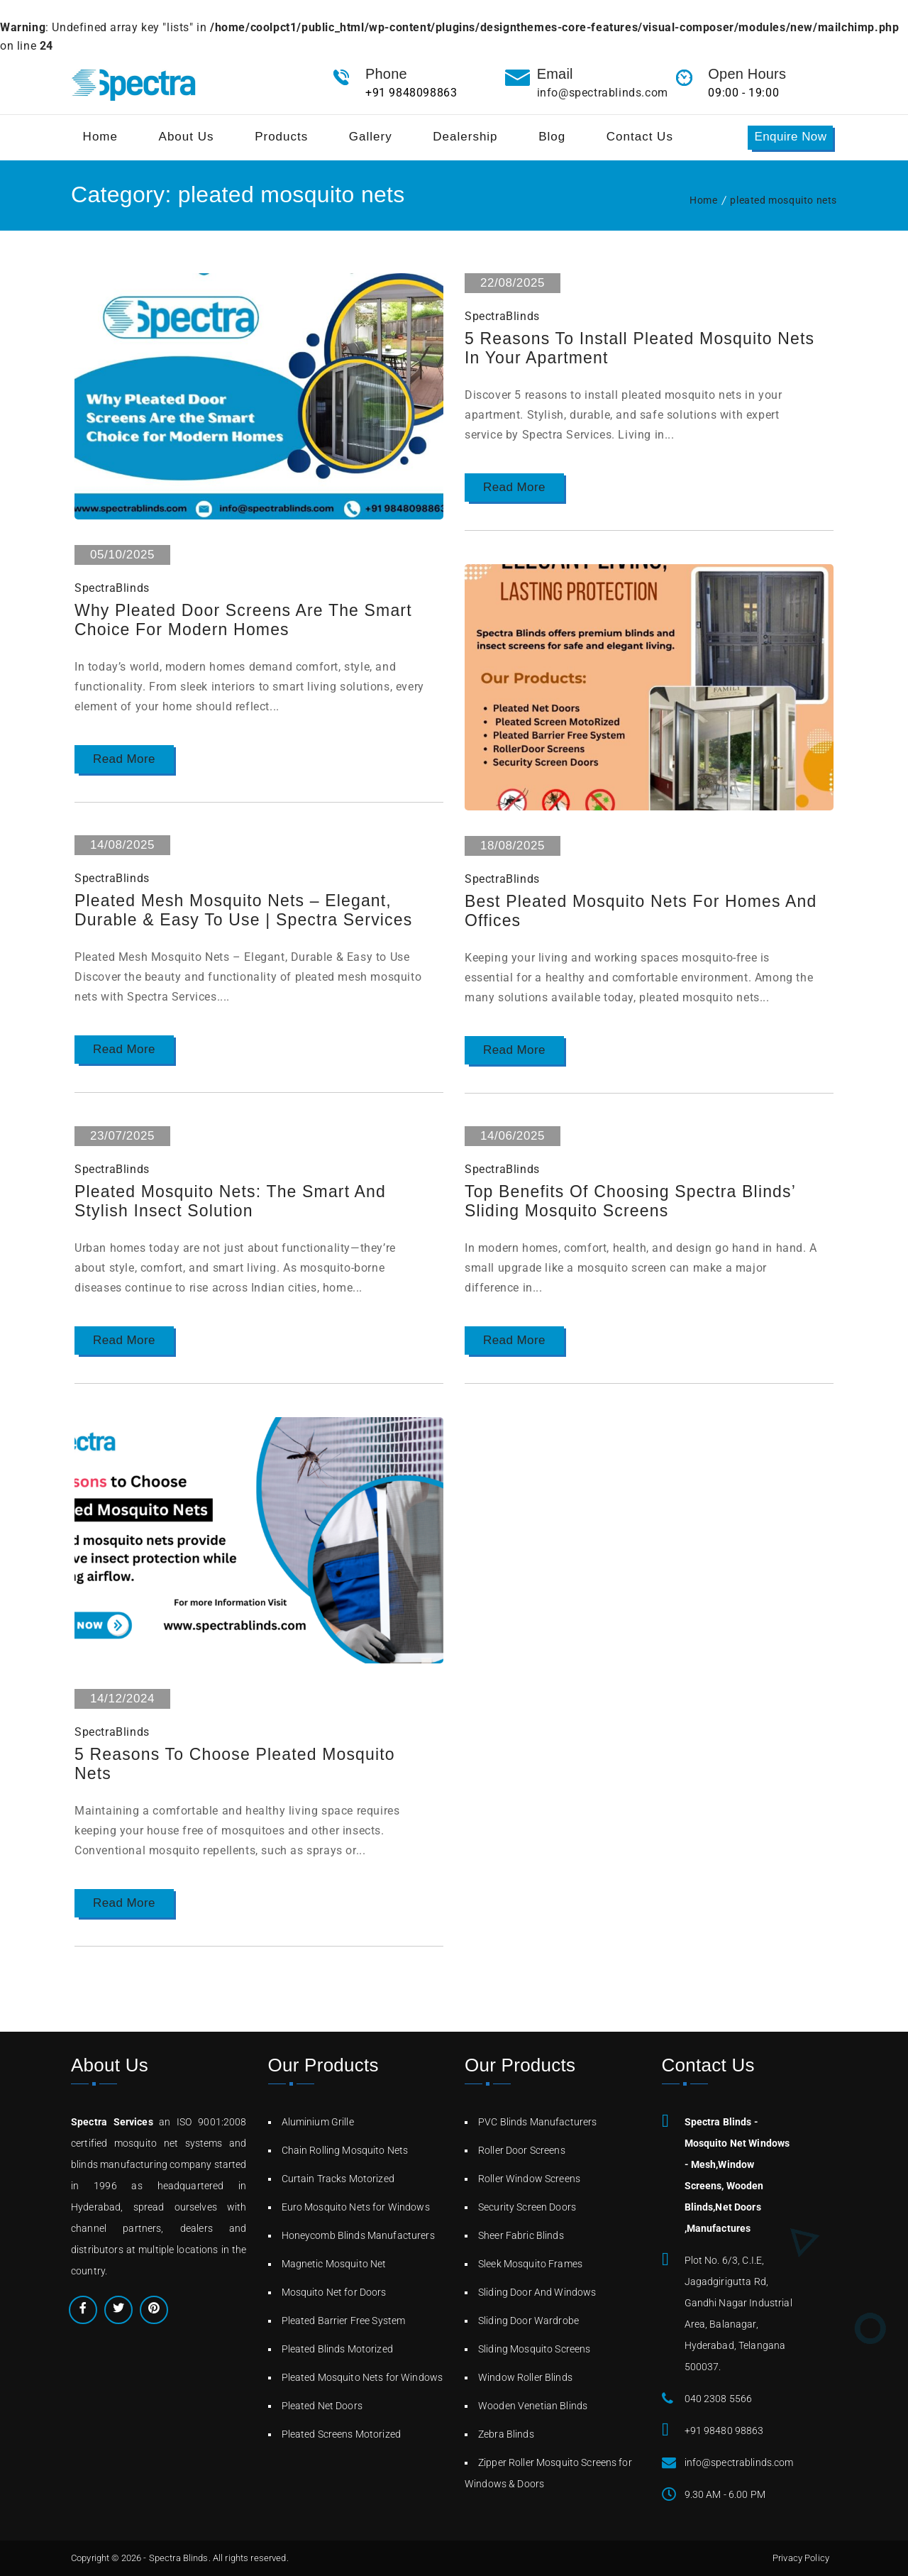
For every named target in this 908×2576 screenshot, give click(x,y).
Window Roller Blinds (525, 2377)
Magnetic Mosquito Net (334, 2263)
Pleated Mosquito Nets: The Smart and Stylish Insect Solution (236, 1201)
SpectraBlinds (112, 588)
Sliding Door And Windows (537, 2292)
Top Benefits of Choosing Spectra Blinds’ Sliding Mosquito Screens (637, 1201)
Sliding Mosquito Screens (534, 2349)
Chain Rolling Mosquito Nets (345, 2150)
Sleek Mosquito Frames (530, 2263)
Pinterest (154, 2310)
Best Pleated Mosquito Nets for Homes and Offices (629, 911)
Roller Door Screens (521, 2150)
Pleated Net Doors (322, 2405)
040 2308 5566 (719, 2398)
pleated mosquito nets (783, 200)
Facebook (83, 2310)
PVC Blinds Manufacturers (537, 2122)
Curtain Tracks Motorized (338, 2178)
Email (555, 74)
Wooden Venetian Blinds (532, 2405)
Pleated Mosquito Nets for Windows (362, 2377)
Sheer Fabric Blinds (521, 2235)
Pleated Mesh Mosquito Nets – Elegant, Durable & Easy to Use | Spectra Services (250, 910)
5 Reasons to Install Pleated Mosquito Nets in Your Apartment (625, 348)
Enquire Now (790, 136)
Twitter (118, 2310)
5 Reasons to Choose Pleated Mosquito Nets (241, 1764)
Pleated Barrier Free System (344, 2320)
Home (703, 200)
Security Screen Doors (527, 2207)
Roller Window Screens (529, 2178)
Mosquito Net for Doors (334, 2292)
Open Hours (747, 74)
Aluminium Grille (318, 2122)
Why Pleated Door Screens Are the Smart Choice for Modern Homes (250, 620)
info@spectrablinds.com (602, 92)
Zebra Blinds (506, 2434)
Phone (386, 74)
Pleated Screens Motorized (342, 2434)
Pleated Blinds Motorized (337, 2349)
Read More (124, 760)
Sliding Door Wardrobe (528, 2320)
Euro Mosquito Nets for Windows (356, 2207)
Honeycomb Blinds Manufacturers (358, 2235)
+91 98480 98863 (724, 2430)
